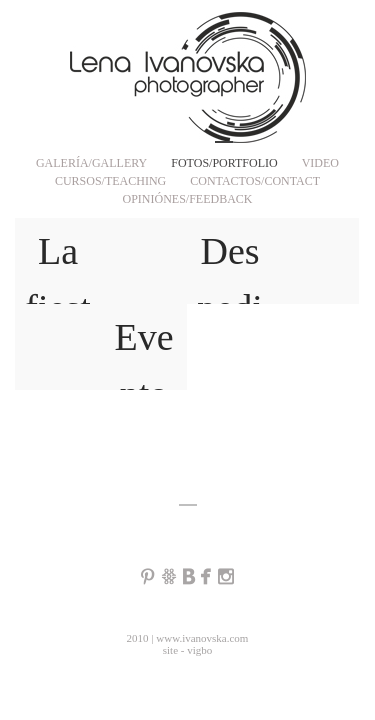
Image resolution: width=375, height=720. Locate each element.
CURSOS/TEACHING (110, 181)
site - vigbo (188, 650)
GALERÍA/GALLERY (91, 163)
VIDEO (320, 163)
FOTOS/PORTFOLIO (224, 163)
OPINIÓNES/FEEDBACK (187, 199)
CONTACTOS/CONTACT (255, 181)
